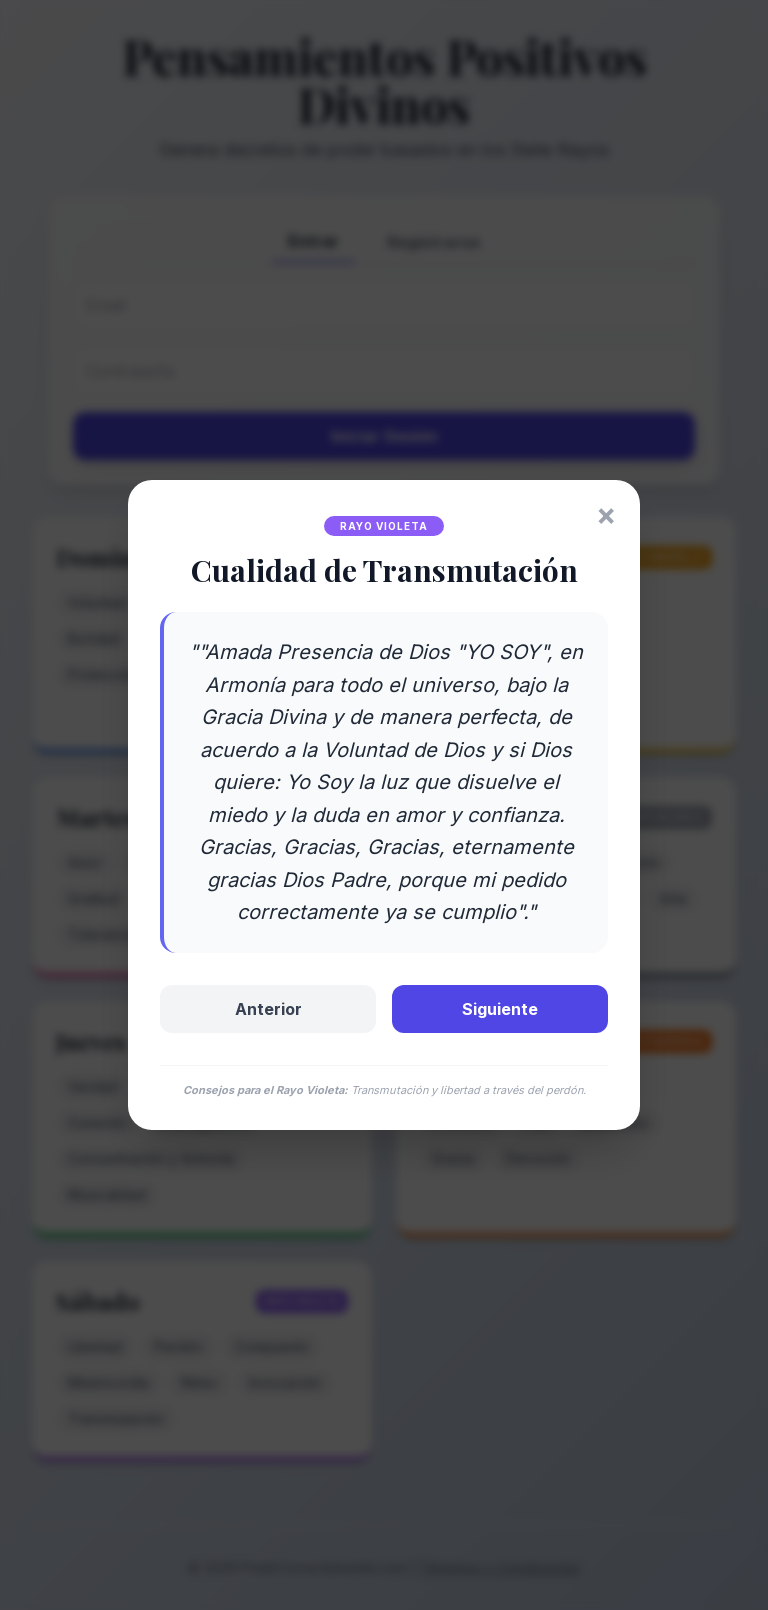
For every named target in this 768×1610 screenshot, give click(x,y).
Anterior (268, 1009)
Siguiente (500, 1009)
